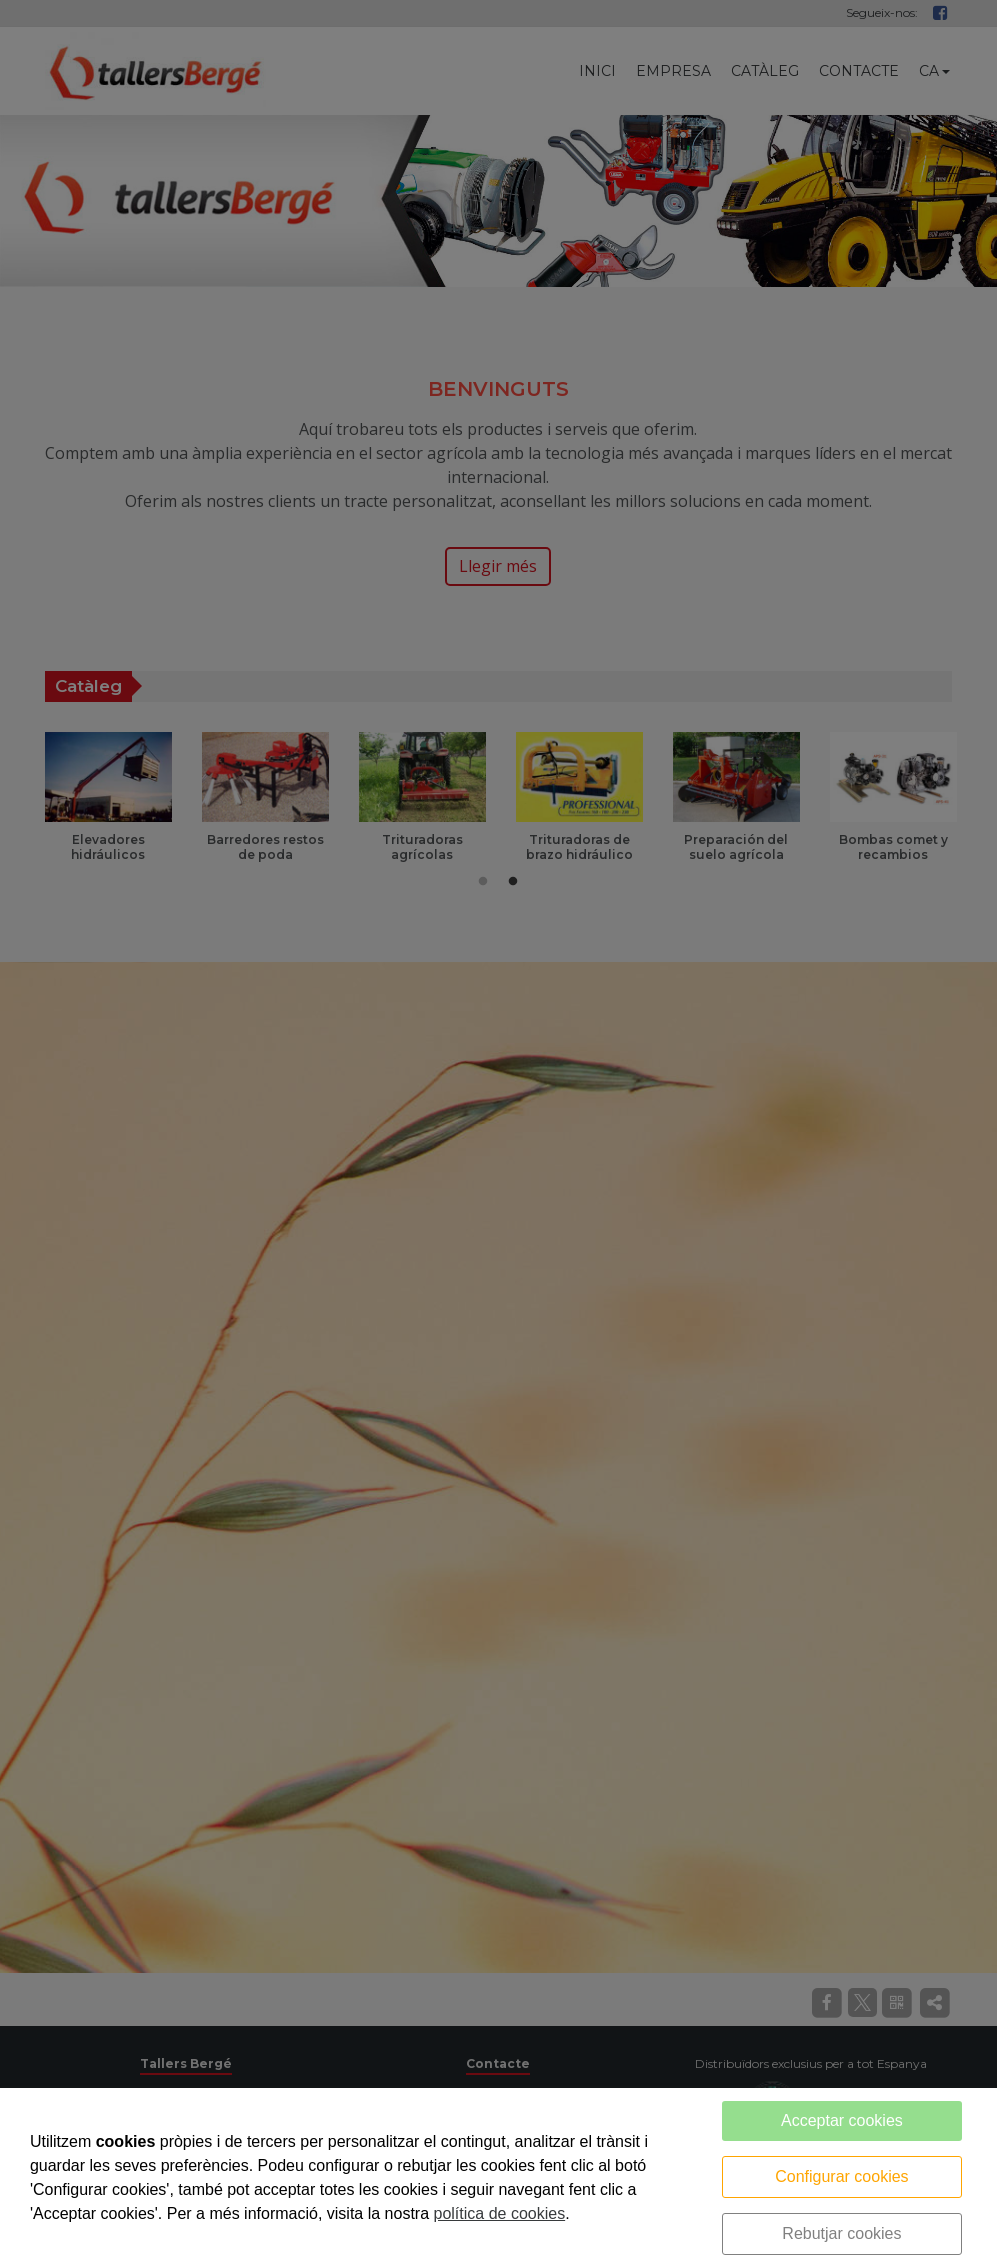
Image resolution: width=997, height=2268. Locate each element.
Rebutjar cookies (841, 2233)
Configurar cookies (841, 2176)
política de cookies (500, 2213)
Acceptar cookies (842, 2120)
